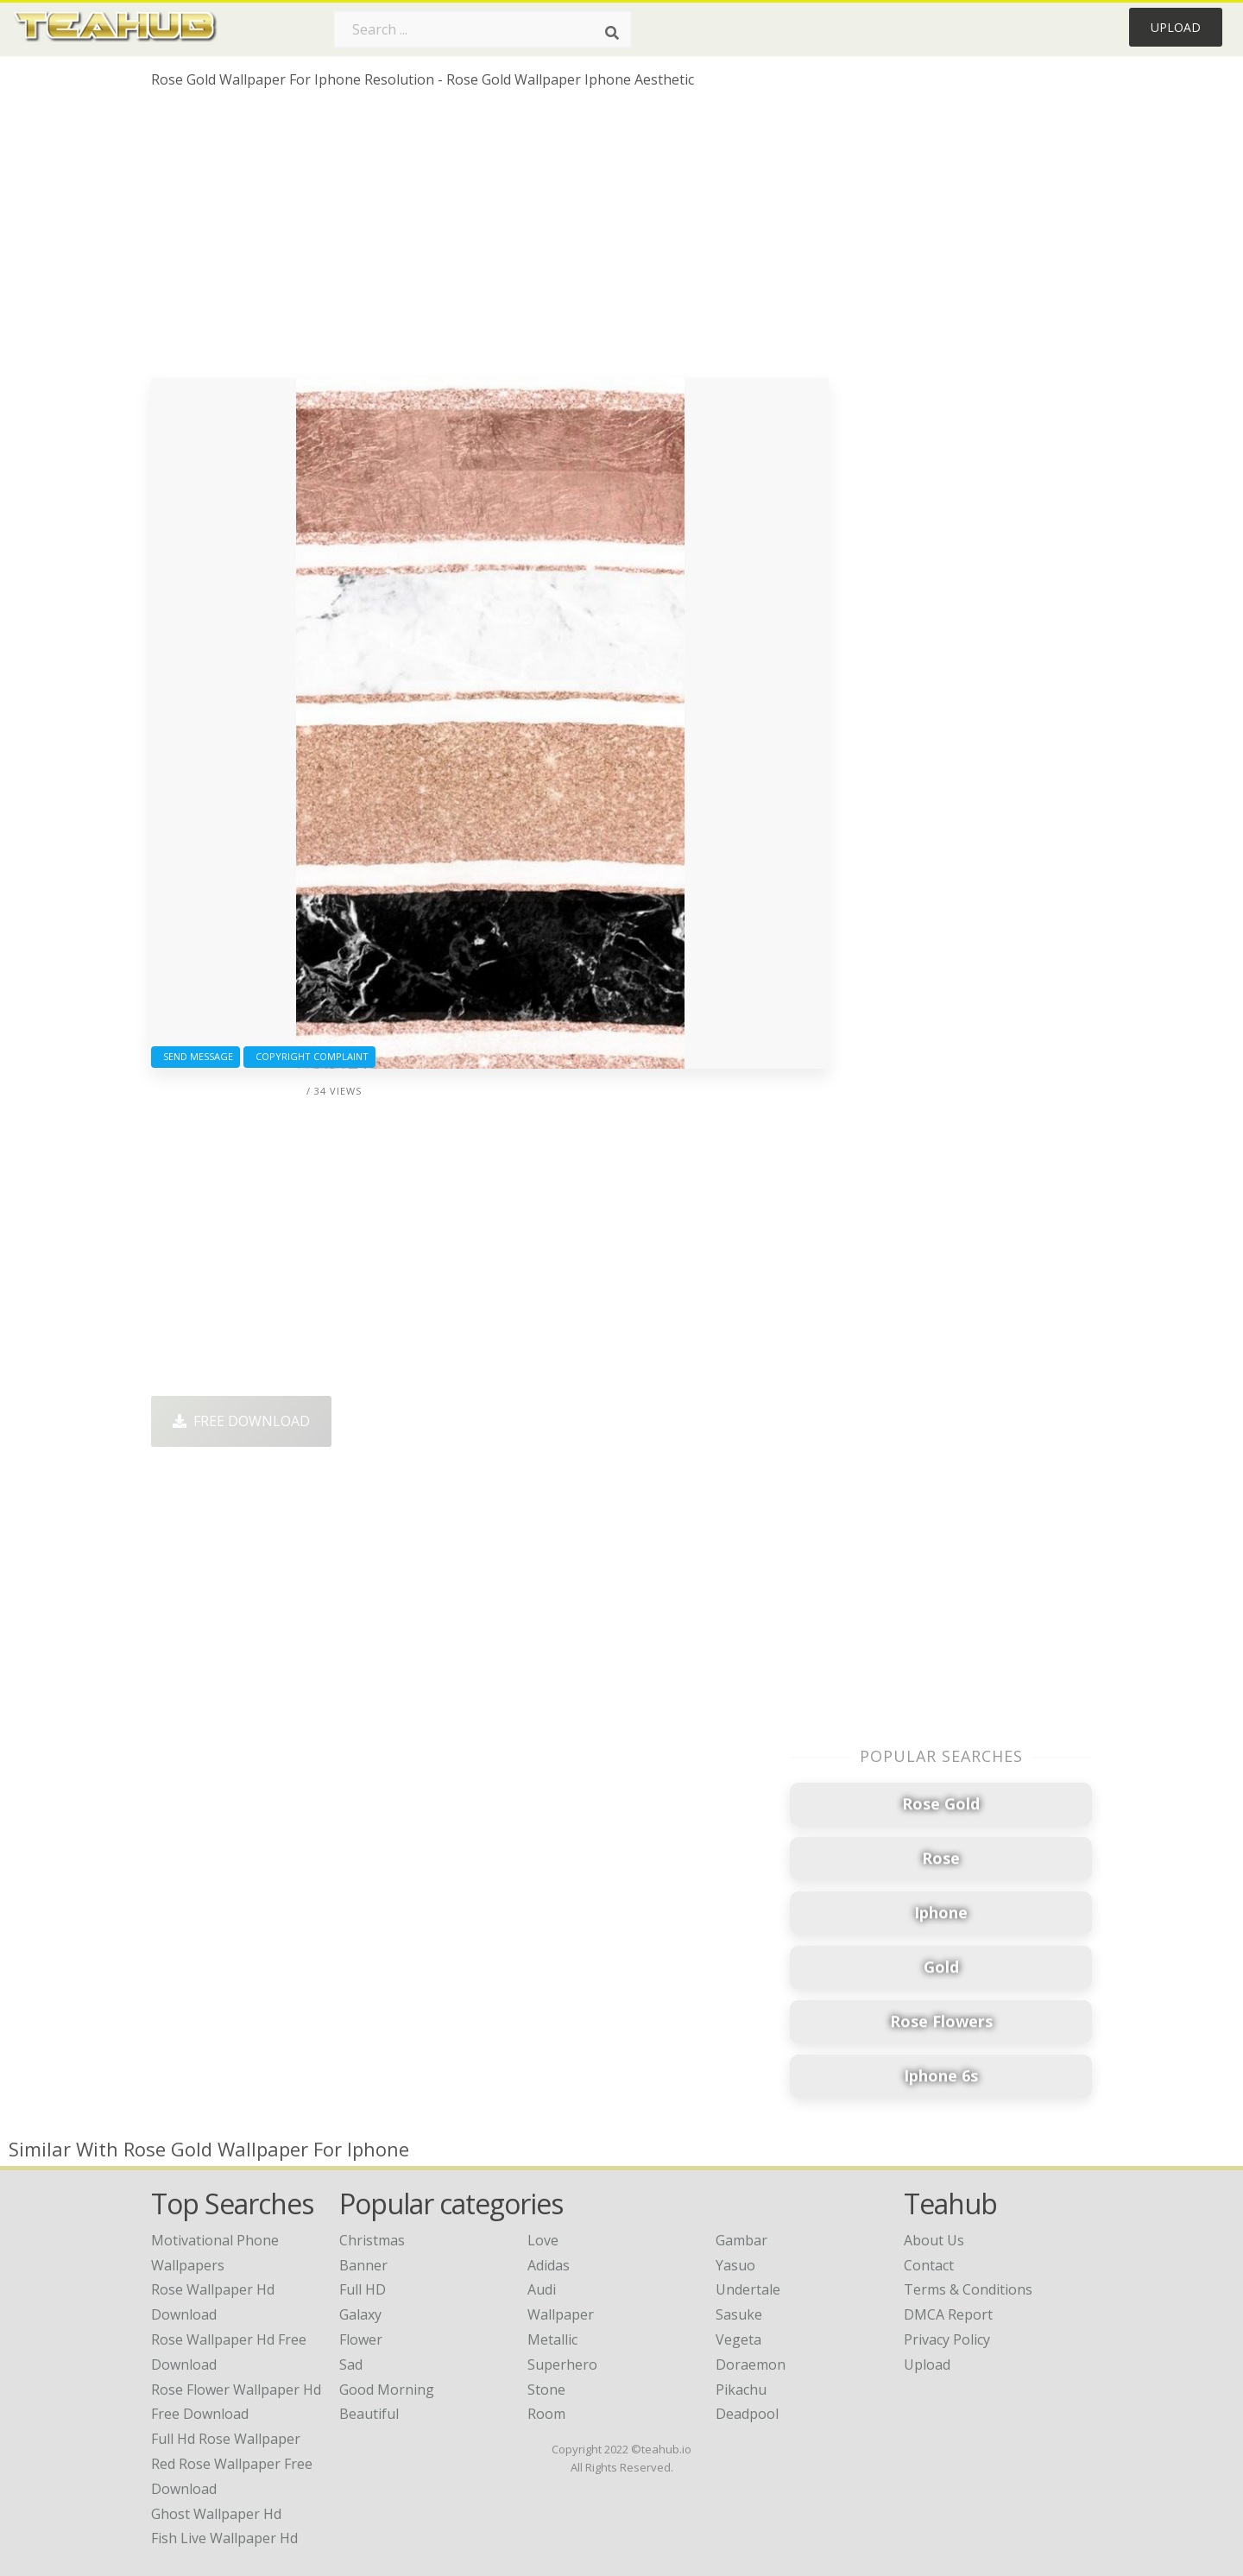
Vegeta (738, 2339)
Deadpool (747, 2413)
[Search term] (482, 29)
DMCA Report (948, 2314)
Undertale (748, 2289)
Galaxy (360, 2314)
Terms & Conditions (968, 2289)
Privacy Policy (947, 2339)
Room (546, 2413)
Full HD (362, 2289)
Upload (1176, 27)
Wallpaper (560, 2314)
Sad (351, 2364)
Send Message (195, 1056)
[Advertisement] (490, 240)
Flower (360, 2339)
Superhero (562, 2364)
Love (542, 2240)
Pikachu (741, 2389)
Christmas (372, 2240)
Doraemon (751, 2364)
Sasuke (739, 2314)
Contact (929, 2265)
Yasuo (735, 2265)
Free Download (241, 1420)
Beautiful (369, 2413)
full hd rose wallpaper (225, 2438)
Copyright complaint (309, 1056)
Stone (546, 2389)
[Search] (612, 33)
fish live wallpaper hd (224, 2538)
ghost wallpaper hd (216, 2513)
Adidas (548, 2265)
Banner (363, 2265)
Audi (541, 2289)
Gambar (741, 2240)
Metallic (552, 2339)
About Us (934, 2240)
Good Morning (386, 2389)
